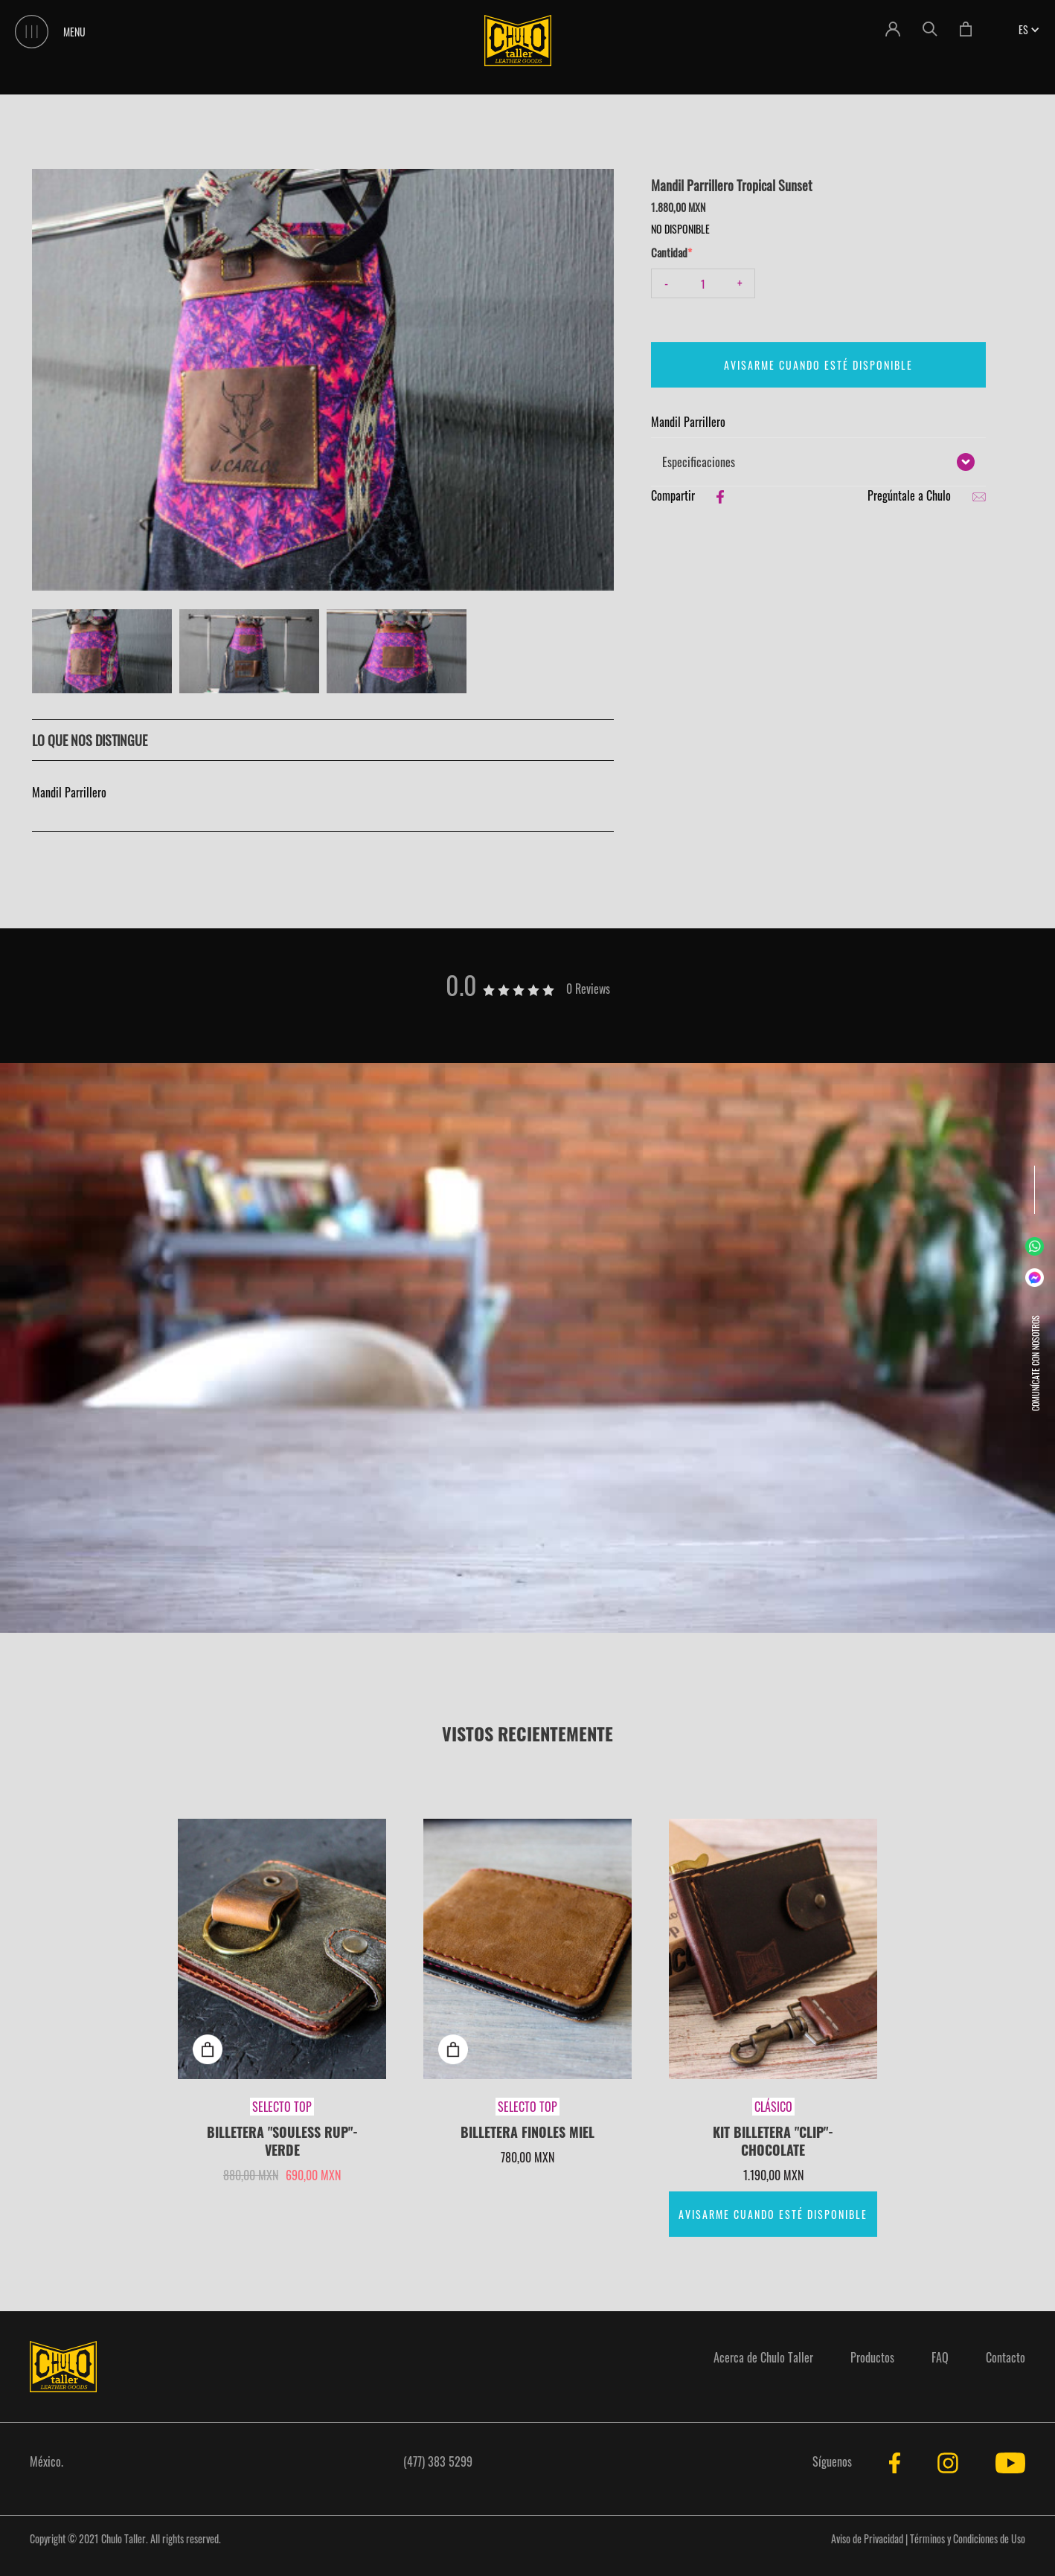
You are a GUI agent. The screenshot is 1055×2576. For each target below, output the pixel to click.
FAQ (940, 2357)
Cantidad (669, 252)
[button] (1023, 29)
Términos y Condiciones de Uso (967, 2538)
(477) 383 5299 (437, 2461)
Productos (872, 2357)
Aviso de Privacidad (867, 2538)
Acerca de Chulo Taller (763, 2357)
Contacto (1005, 2357)
